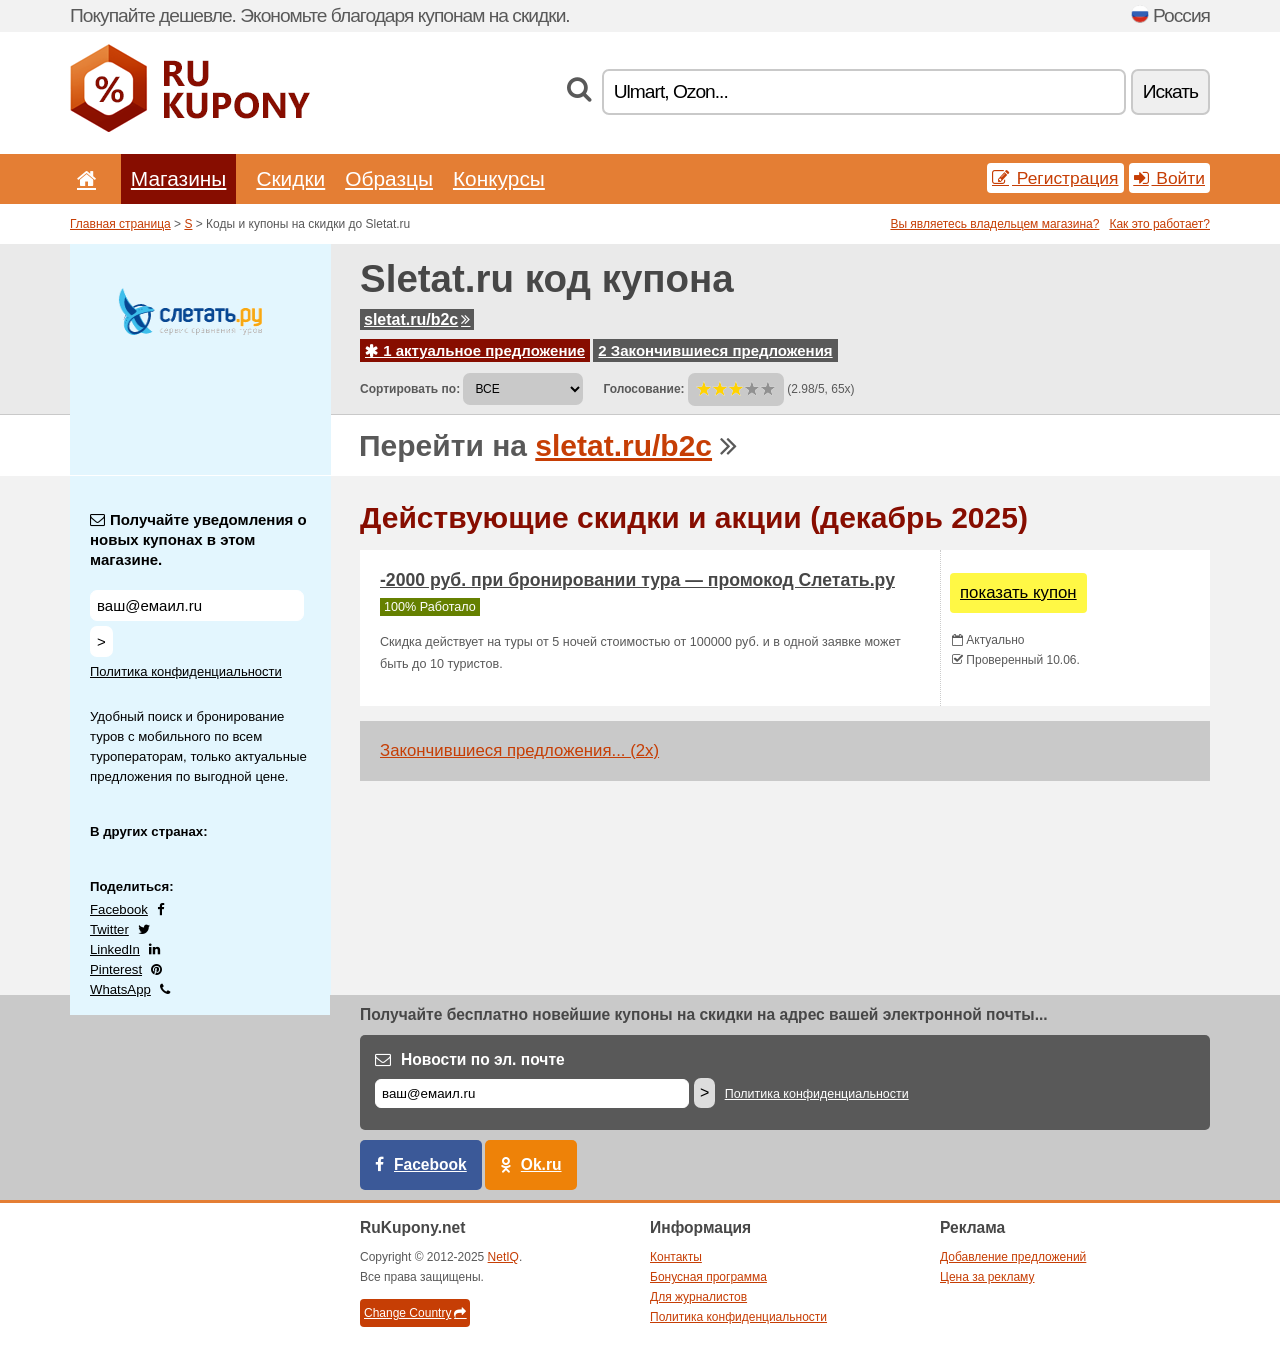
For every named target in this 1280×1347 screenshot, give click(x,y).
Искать (1170, 91)
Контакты (676, 1257)
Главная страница (120, 224)
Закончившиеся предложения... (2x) (519, 750)
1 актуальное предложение (475, 350)
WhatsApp (120, 989)
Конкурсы (499, 178)
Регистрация (1055, 178)
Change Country (415, 1313)
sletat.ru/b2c (417, 319)
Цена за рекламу (987, 1277)
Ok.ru (541, 1164)
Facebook (119, 909)
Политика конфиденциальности (186, 671)
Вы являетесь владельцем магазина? (994, 224)
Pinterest (116, 969)
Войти (1170, 178)
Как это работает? (1159, 224)
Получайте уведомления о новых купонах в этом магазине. (198, 539)
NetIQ (503, 1257)
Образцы (389, 178)
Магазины (179, 178)
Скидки (290, 178)
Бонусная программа (708, 1277)
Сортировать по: (410, 389)
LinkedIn (115, 949)
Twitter (109, 929)
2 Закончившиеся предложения (715, 350)
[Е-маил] (532, 1093)
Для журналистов (698, 1297)
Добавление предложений (1013, 1257)
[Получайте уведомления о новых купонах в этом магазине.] (197, 605)
